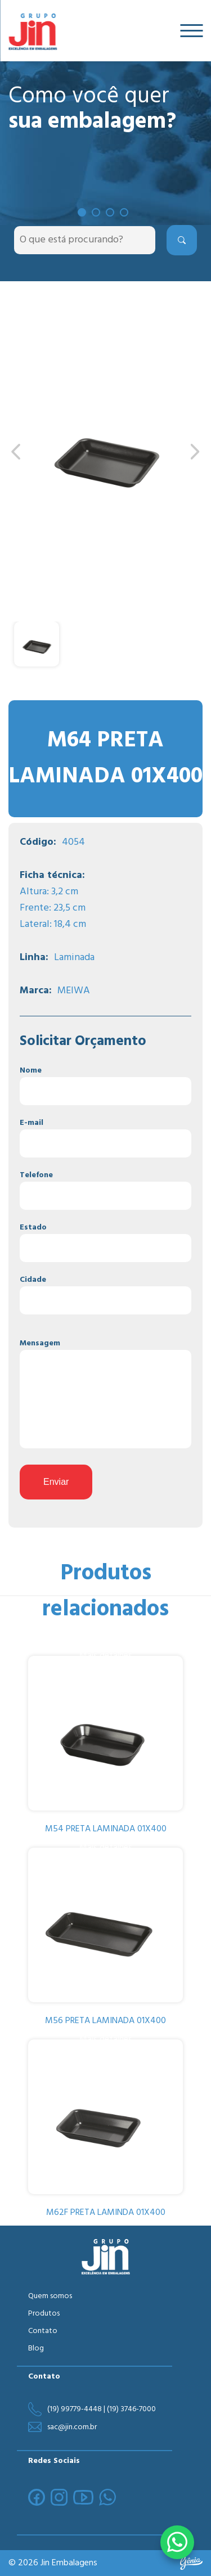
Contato (42, 2331)
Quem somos (50, 2296)
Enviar (56, 1482)
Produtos (44, 2313)
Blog (36, 2348)
